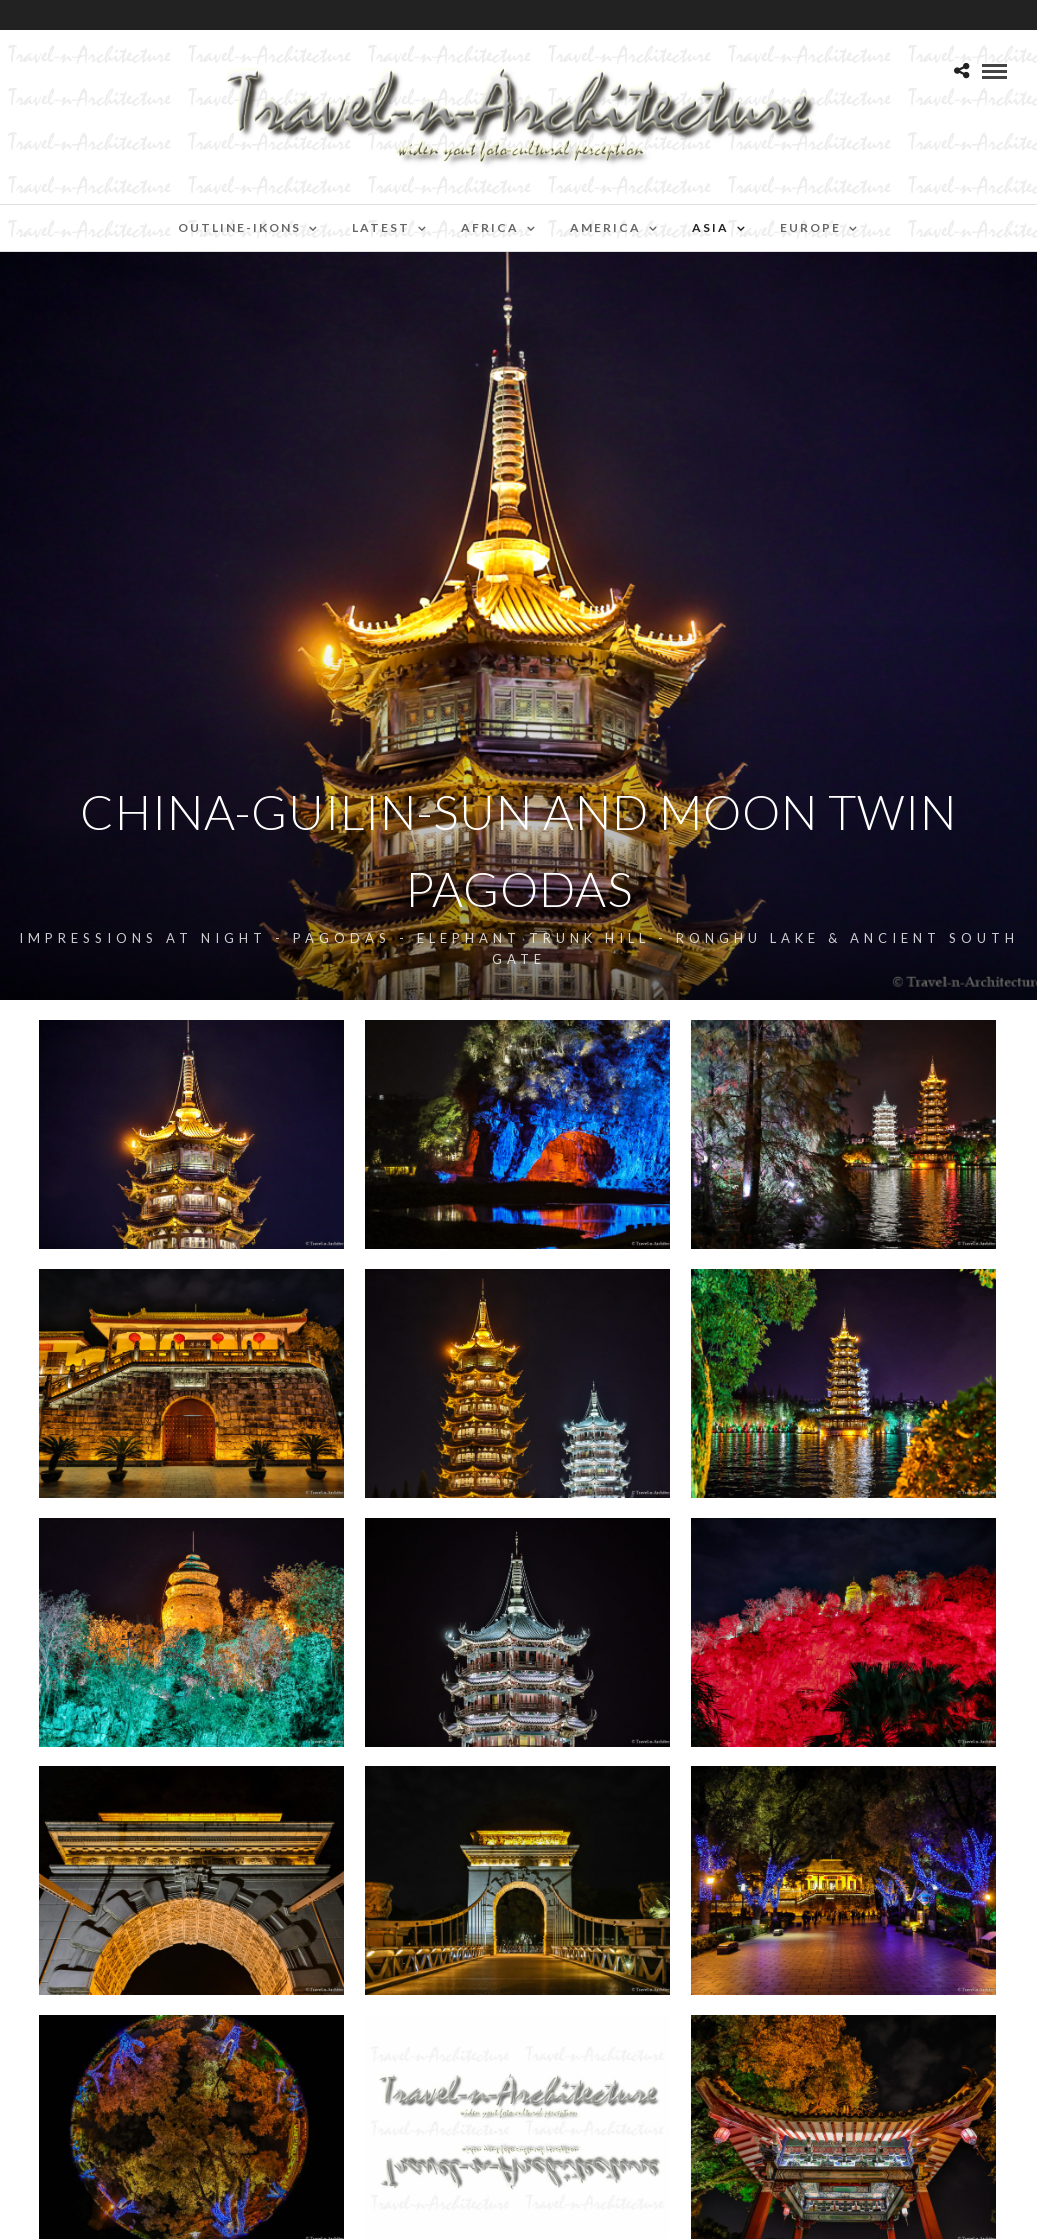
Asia (710, 227)
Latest (381, 227)
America (605, 227)
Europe (810, 227)
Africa (490, 227)
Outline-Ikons (239, 227)
